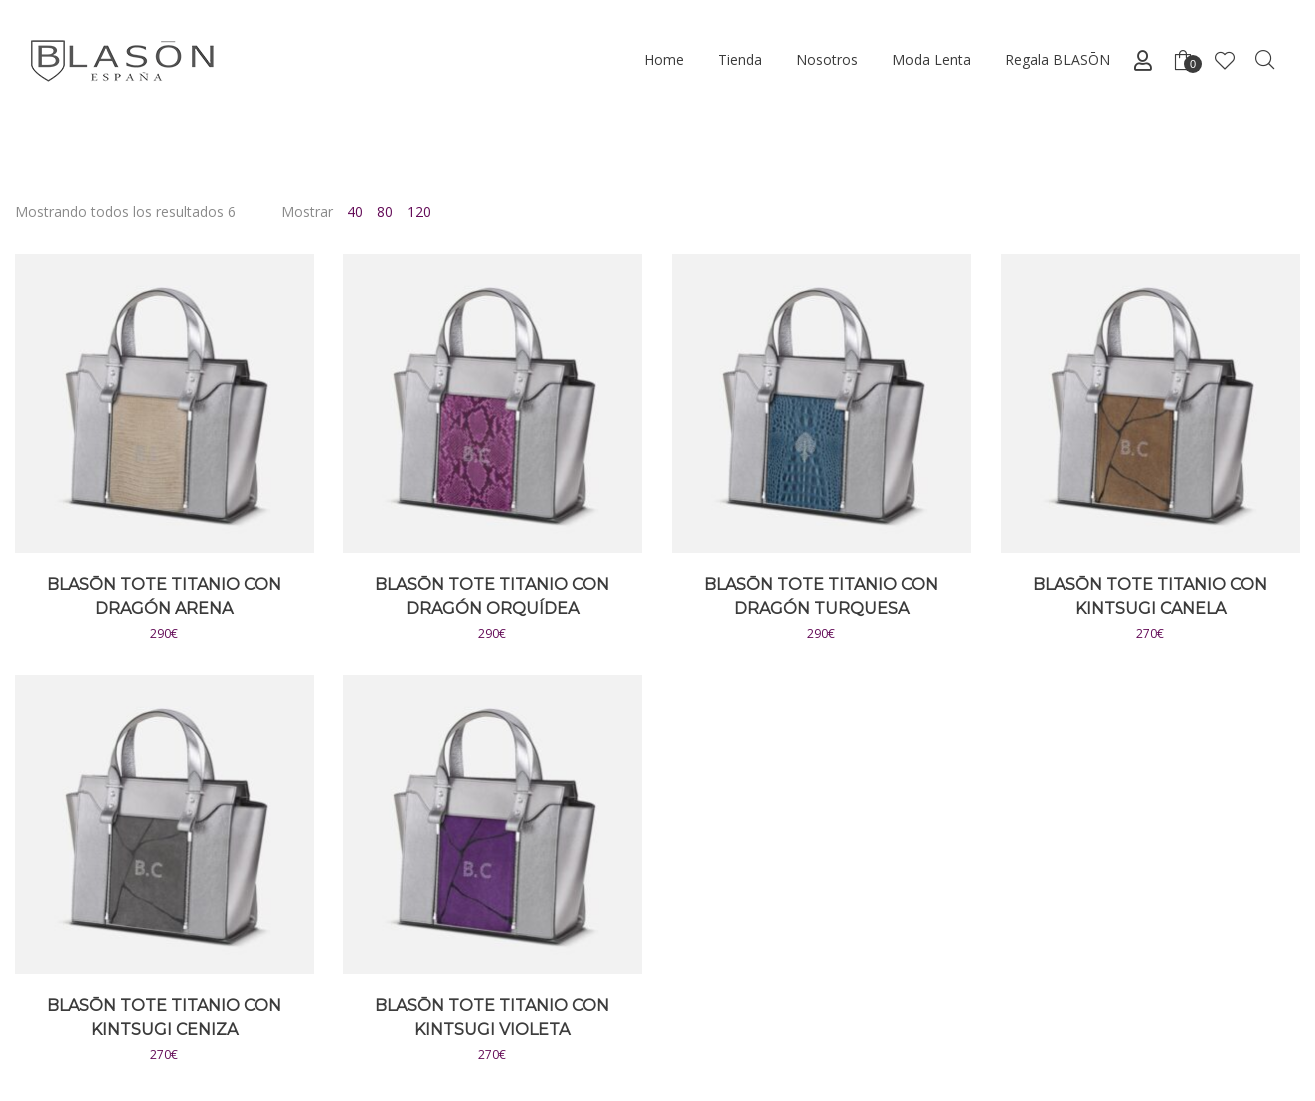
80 (385, 211)
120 (419, 211)
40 (355, 211)
